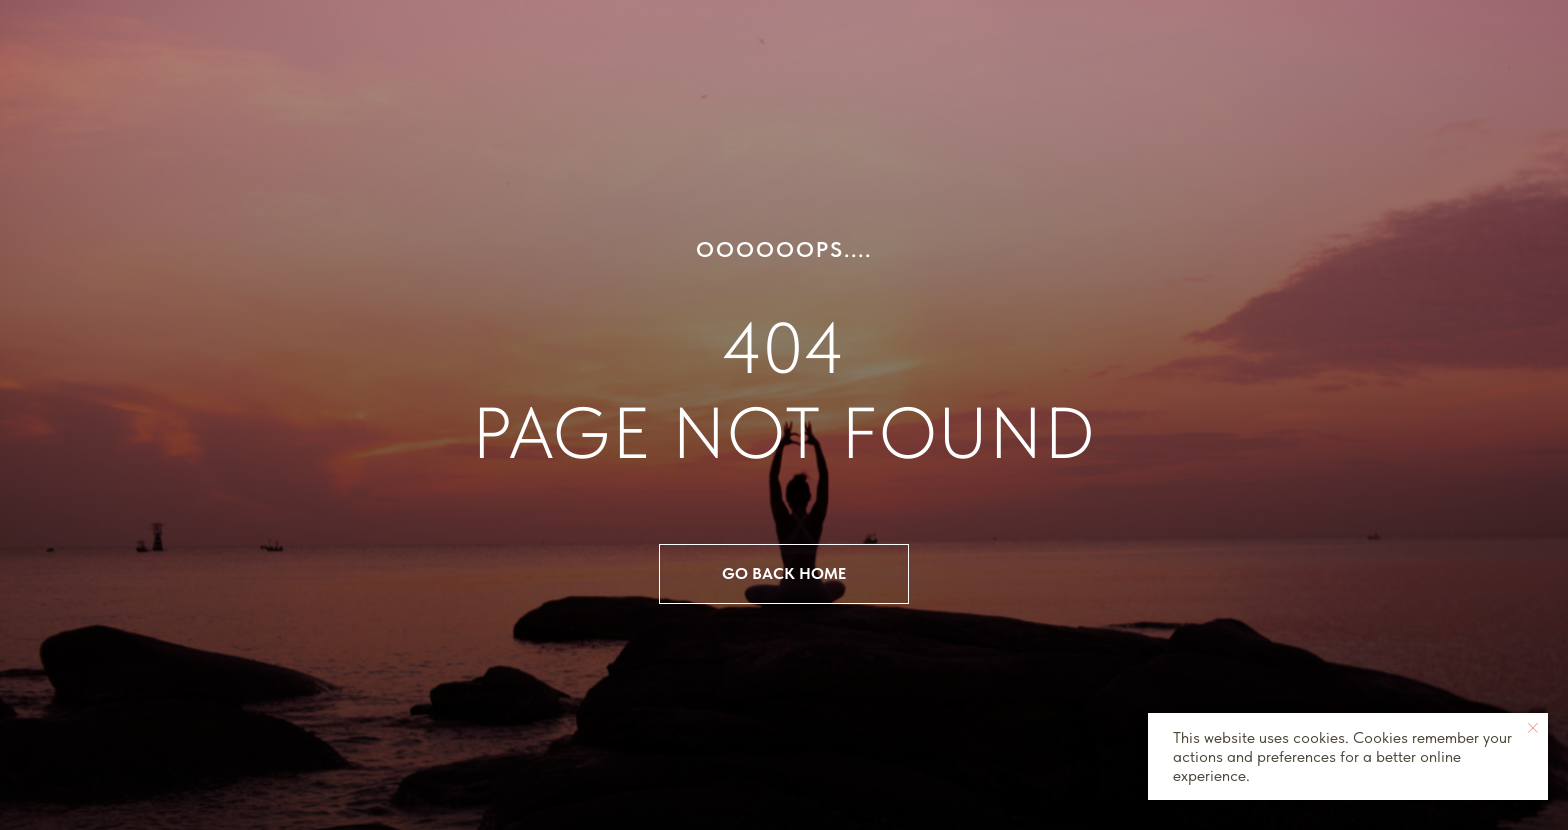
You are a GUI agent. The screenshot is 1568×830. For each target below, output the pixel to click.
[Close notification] (1533, 728)
